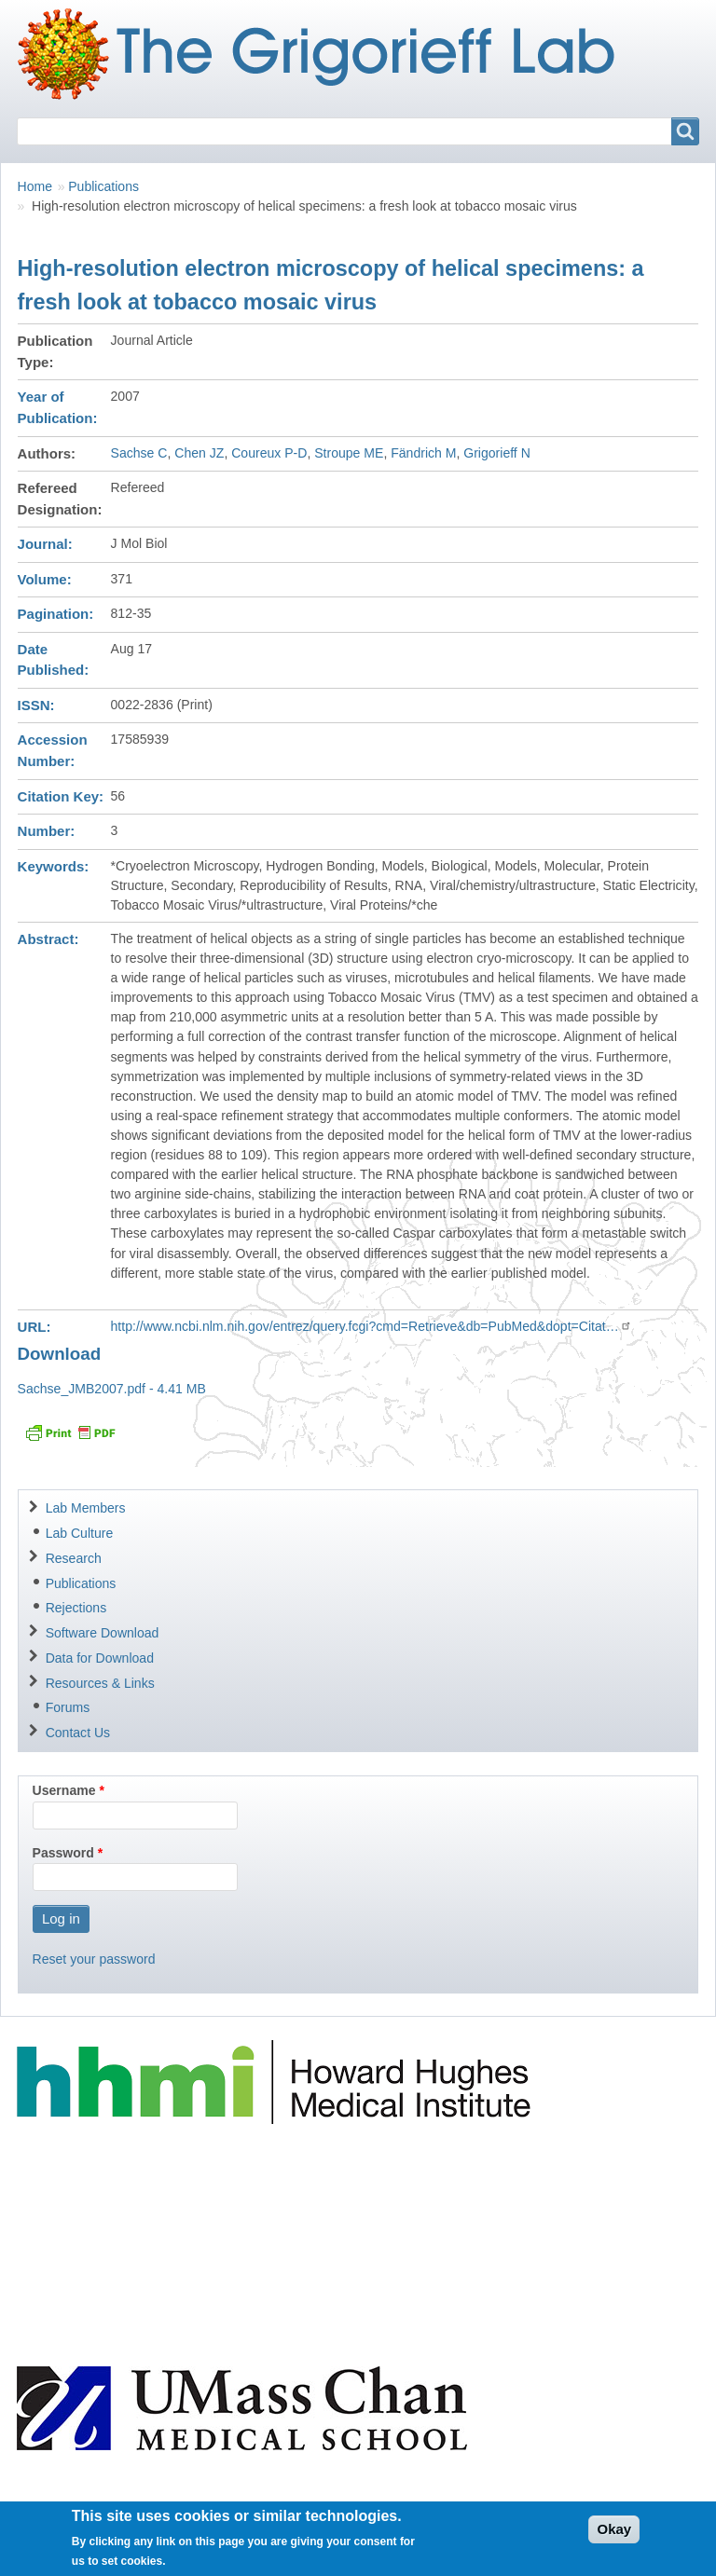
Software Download (102, 1632)
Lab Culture (80, 1533)
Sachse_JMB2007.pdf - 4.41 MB (112, 1388)
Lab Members (86, 1507)
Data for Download (100, 1658)
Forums (68, 1707)
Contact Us (78, 1732)
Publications (103, 186)
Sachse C (139, 452)
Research (74, 1558)
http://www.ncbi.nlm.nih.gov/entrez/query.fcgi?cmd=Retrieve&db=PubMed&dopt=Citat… (371, 1326)
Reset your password (94, 1959)
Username (64, 1790)
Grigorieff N (496, 452)
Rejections (76, 1607)
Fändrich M (423, 452)
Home (35, 186)
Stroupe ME (348, 452)
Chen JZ (199, 452)
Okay (614, 2536)
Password (63, 1852)
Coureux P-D (269, 452)
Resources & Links (100, 1683)
